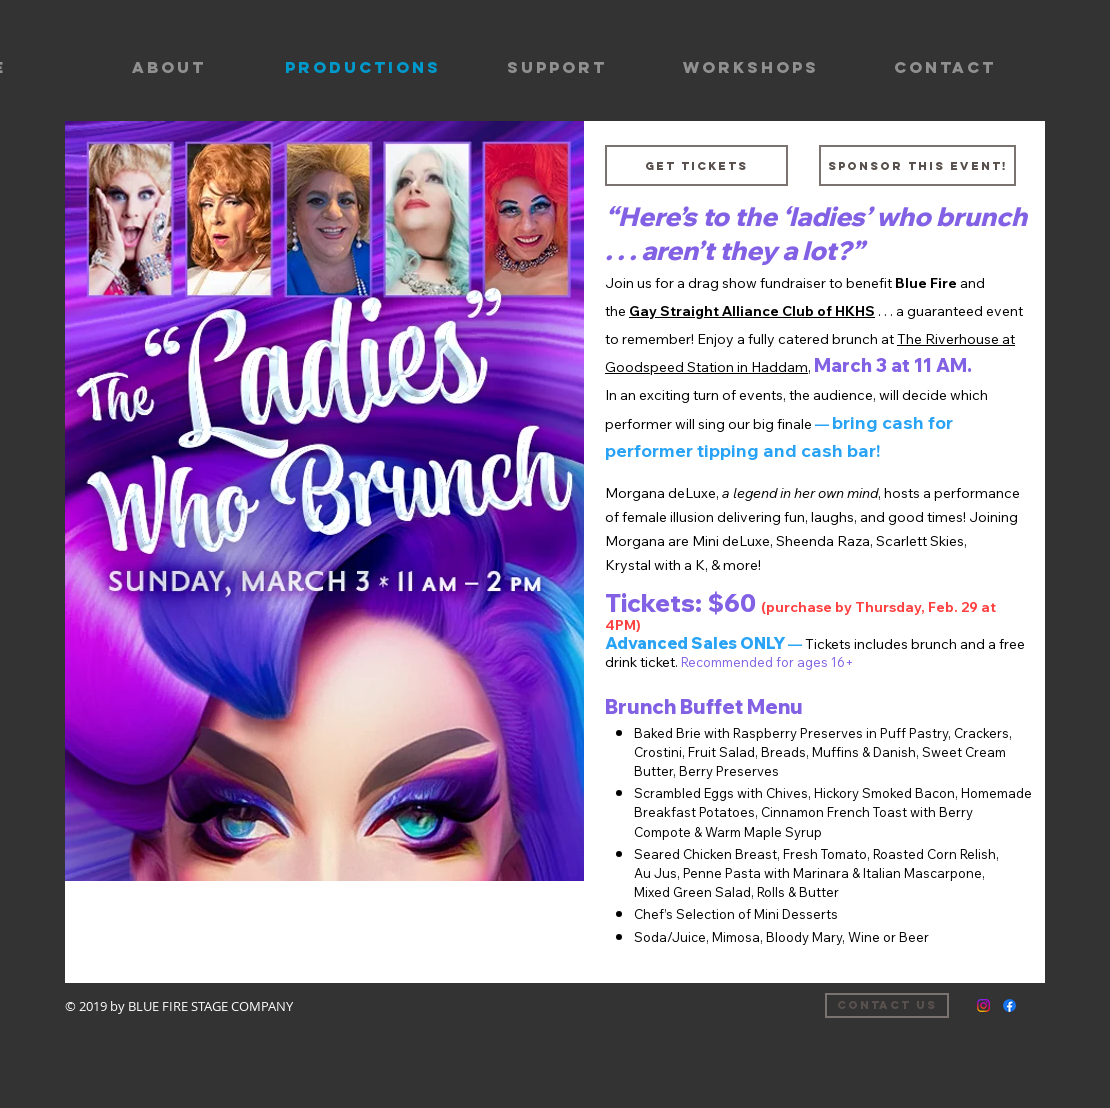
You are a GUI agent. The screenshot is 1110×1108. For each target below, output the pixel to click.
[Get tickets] (696, 165)
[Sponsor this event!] (917, 165)
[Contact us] (887, 1005)
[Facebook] (1009, 1005)
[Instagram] (983, 1005)
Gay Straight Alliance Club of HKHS (752, 311)
